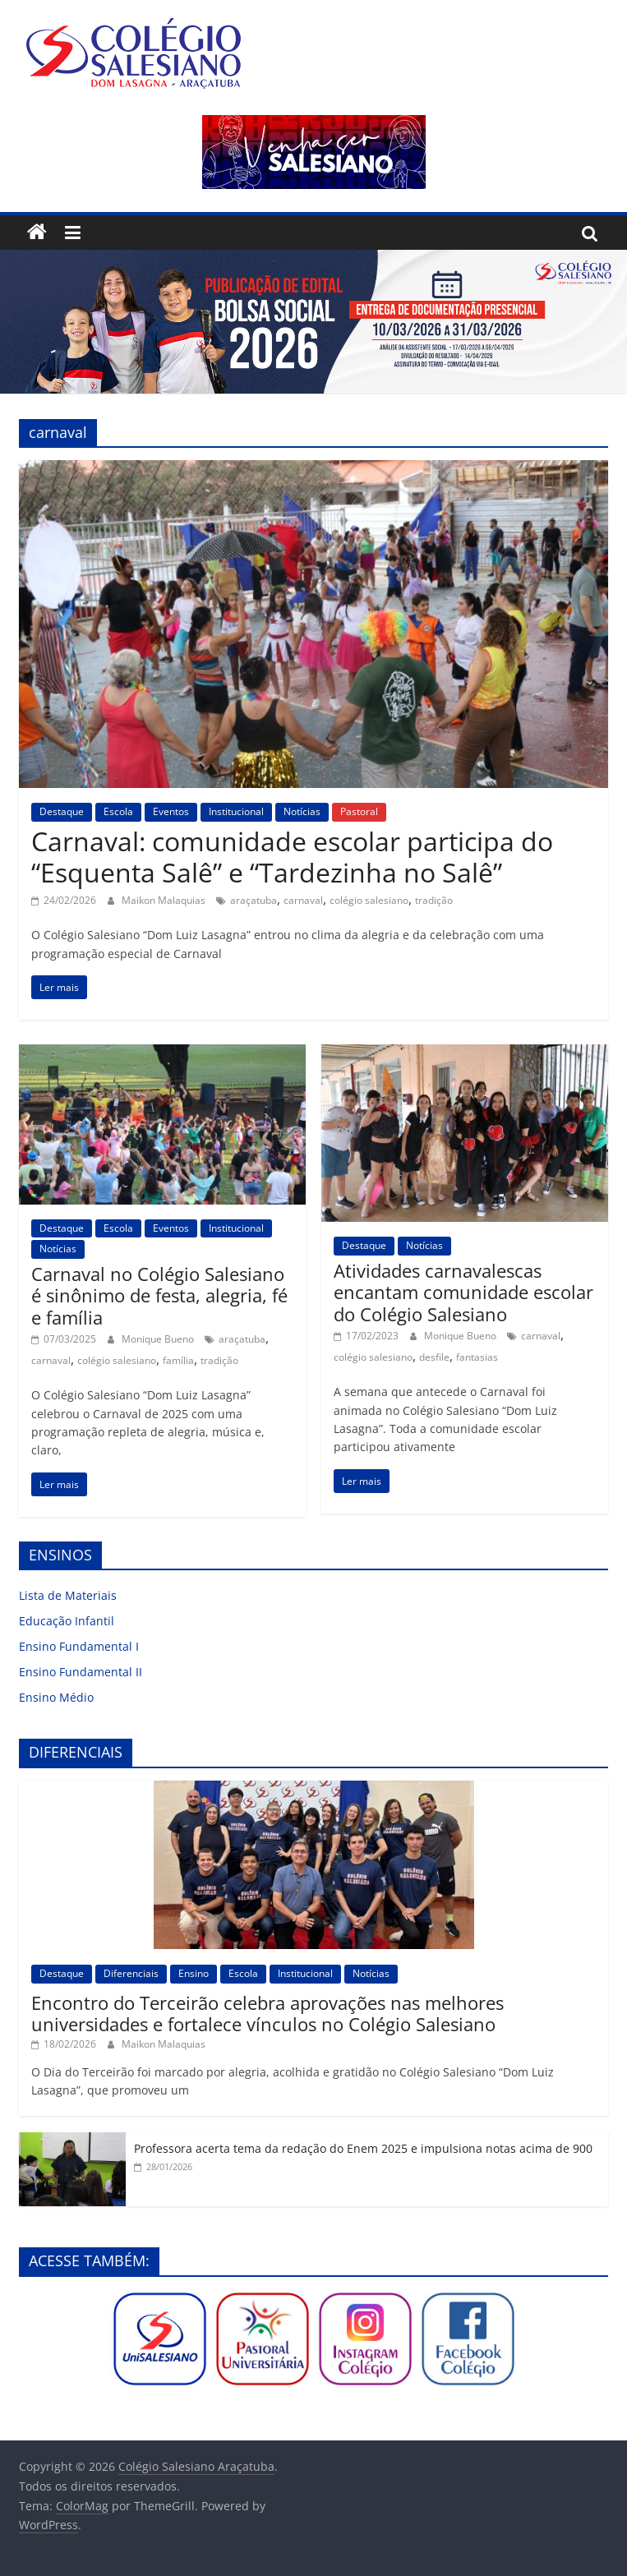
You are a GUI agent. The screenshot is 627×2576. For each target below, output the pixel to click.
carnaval (303, 900)
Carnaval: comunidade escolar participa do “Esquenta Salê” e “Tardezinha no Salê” (292, 856)
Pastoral (359, 811)
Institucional (236, 811)
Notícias (302, 811)
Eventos (171, 811)
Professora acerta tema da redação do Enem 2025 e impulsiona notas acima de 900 (363, 2148)
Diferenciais (131, 1973)
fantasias (477, 1357)
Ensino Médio (56, 1697)
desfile (434, 1357)
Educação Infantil (66, 1621)
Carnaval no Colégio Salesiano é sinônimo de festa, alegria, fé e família (159, 1295)
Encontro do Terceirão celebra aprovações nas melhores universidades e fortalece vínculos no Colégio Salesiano (267, 2013)
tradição (434, 900)
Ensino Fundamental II (80, 1672)
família (178, 1360)
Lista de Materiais (68, 1595)
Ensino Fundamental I (79, 1646)
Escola (118, 811)
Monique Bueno (159, 1339)
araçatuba (253, 900)
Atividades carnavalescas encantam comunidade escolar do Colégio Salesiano (463, 1292)
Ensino (193, 1973)
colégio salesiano (369, 900)
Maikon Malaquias (165, 900)
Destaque (61, 811)
